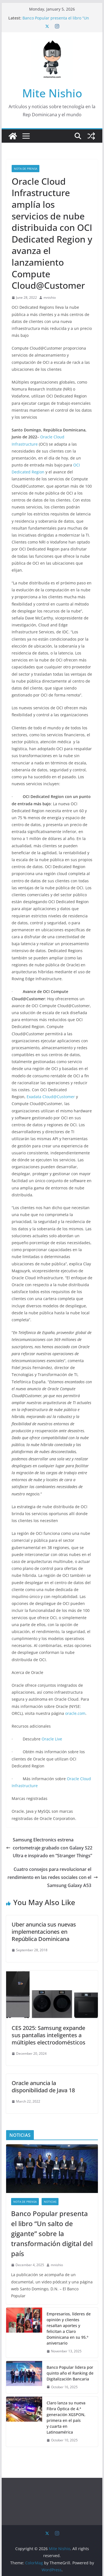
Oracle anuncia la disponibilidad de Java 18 (43, 2086)
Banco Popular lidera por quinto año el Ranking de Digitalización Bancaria (70, 2373)
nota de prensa (25, 169)
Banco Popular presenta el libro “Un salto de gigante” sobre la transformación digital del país (52, 2233)
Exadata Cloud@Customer (51, 1096)
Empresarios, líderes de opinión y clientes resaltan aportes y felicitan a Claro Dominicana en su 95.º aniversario (69, 2328)
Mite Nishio (52, 93)
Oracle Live (52, 1739)
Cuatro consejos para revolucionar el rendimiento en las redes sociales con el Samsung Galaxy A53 (52, 1877)
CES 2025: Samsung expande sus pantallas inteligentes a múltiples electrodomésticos (48, 2035)
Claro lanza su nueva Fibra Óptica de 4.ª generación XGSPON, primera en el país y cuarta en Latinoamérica (66, 2417)
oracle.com (75, 1713)
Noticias (50, 2202)
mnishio (50, 297)
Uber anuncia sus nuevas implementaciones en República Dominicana (44, 1932)
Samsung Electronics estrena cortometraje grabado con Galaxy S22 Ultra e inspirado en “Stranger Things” (49, 1848)
